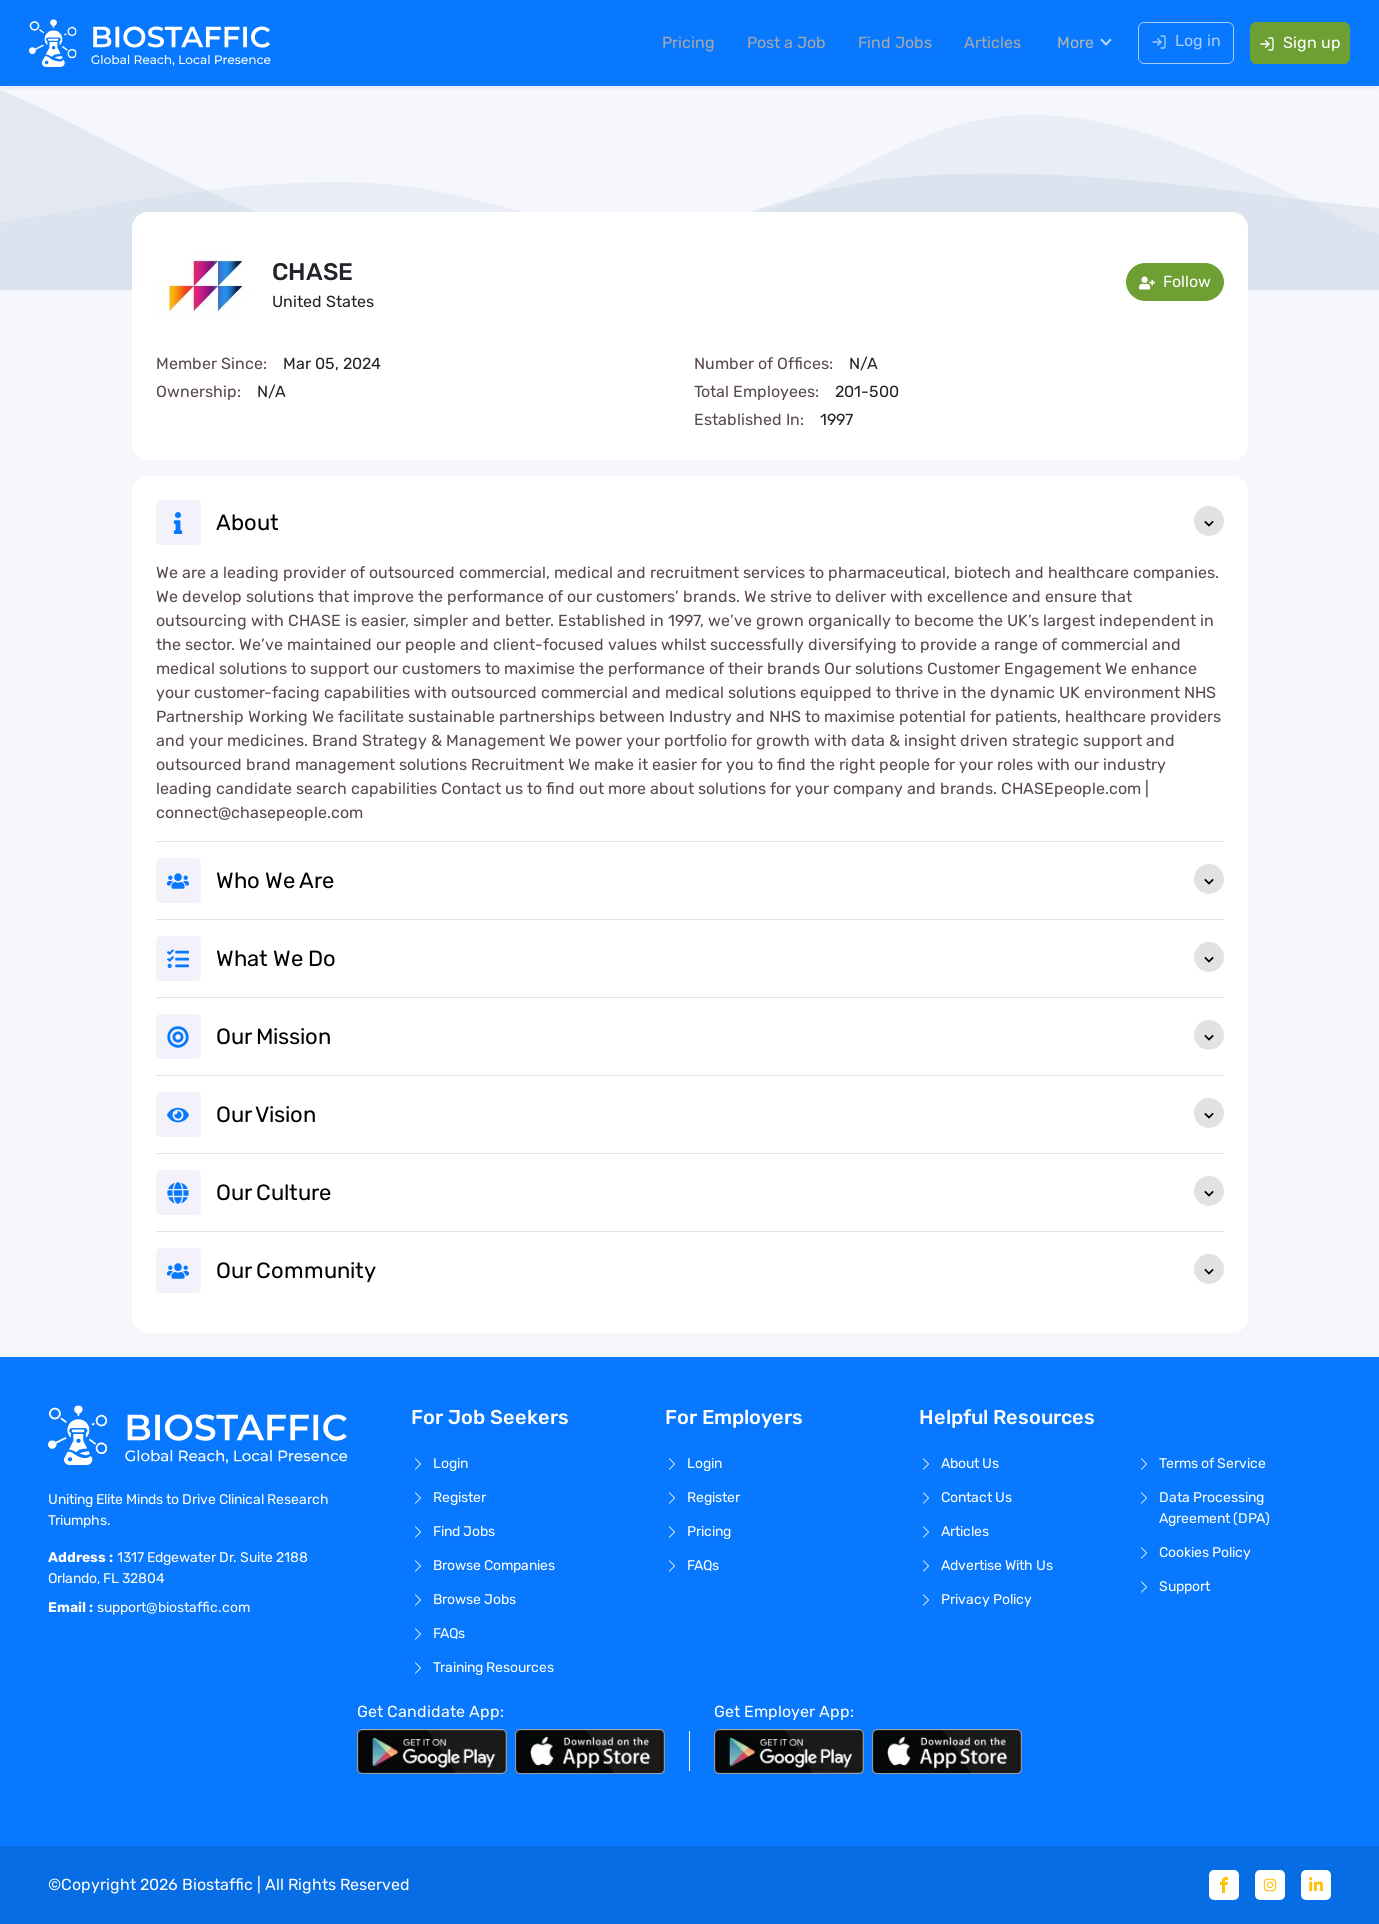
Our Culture (720, 1191)
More (1068, 44)
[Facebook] (1224, 1885)
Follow (1175, 281)
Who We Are (720, 879)
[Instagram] (1270, 1885)
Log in (1179, 42)
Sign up (1293, 44)
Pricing (681, 44)
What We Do (720, 957)
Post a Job (779, 44)
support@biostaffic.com (173, 1607)
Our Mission (720, 1035)
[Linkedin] (1316, 1885)
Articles (985, 44)
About (720, 521)
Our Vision (720, 1113)
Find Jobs (888, 44)
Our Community (720, 1269)
